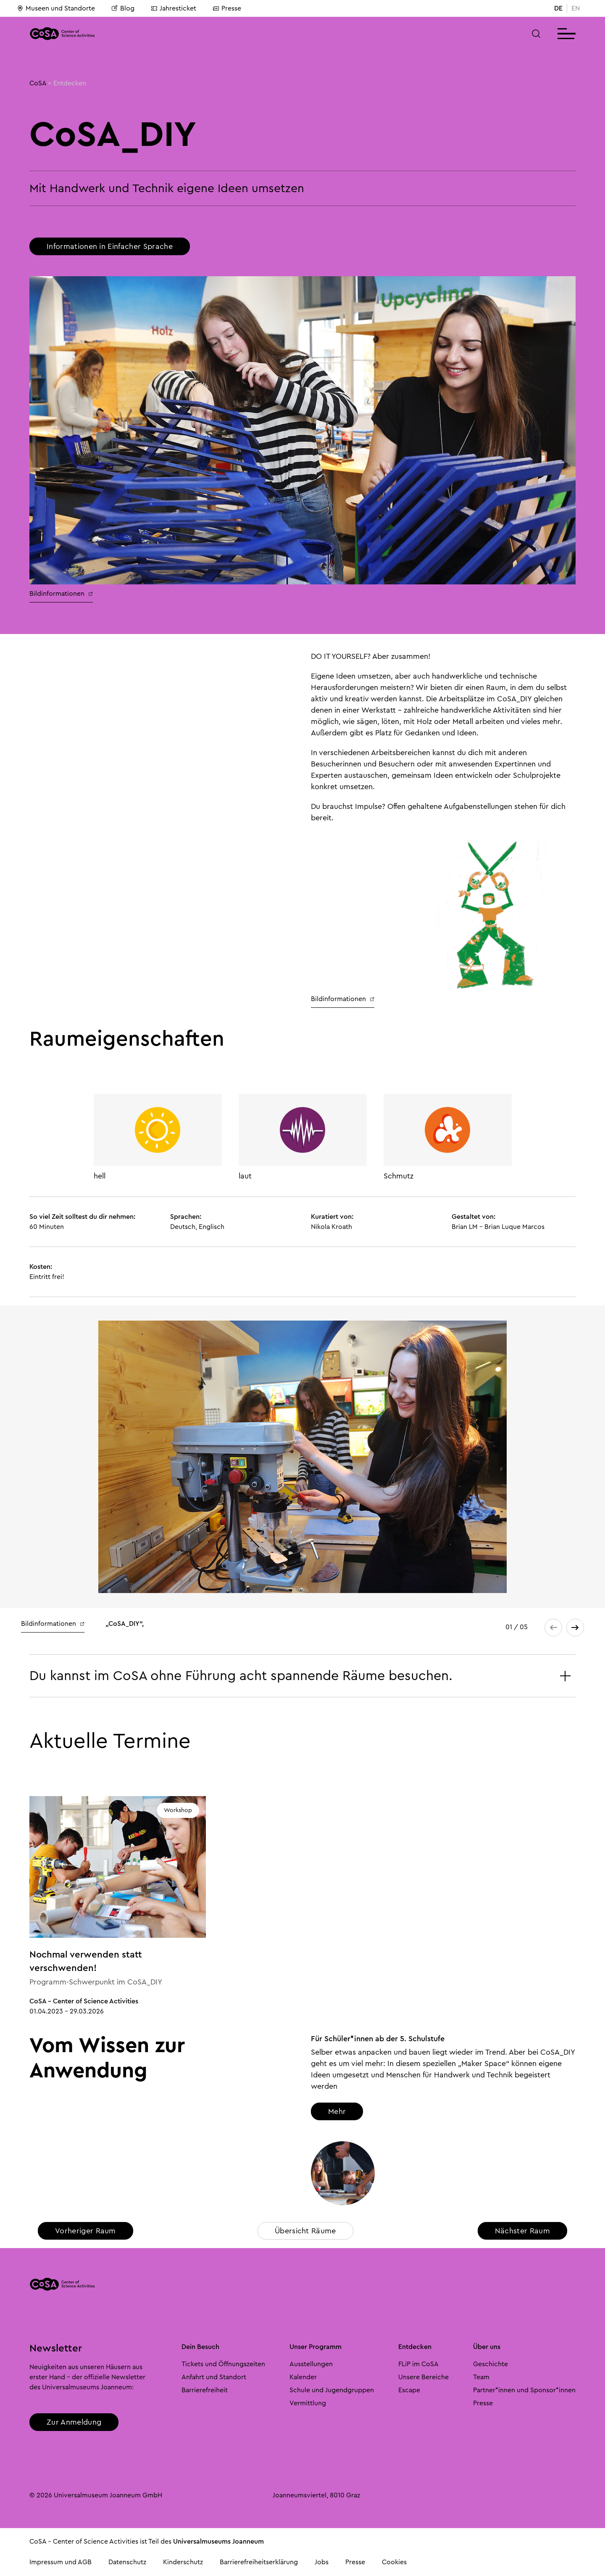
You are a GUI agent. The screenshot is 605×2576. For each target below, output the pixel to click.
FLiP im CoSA (418, 2364)
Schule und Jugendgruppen (331, 2390)
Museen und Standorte (56, 8)
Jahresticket (173, 8)
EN (575, 8)
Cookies (394, 2562)
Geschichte (490, 2364)
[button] (536, 33)
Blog (122, 8)
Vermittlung (307, 2403)
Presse (227, 8)
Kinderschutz (183, 2562)
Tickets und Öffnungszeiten (223, 2364)
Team (481, 2377)
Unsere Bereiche (423, 2377)
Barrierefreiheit (205, 2390)
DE (558, 8)
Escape (409, 2390)
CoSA (37, 83)
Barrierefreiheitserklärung (259, 2562)
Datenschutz (127, 2562)
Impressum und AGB (60, 2562)
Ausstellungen (311, 2364)
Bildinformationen (61, 593)
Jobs (322, 2562)
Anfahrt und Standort (214, 2377)
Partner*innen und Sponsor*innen (524, 2390)
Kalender (303, 2377)
